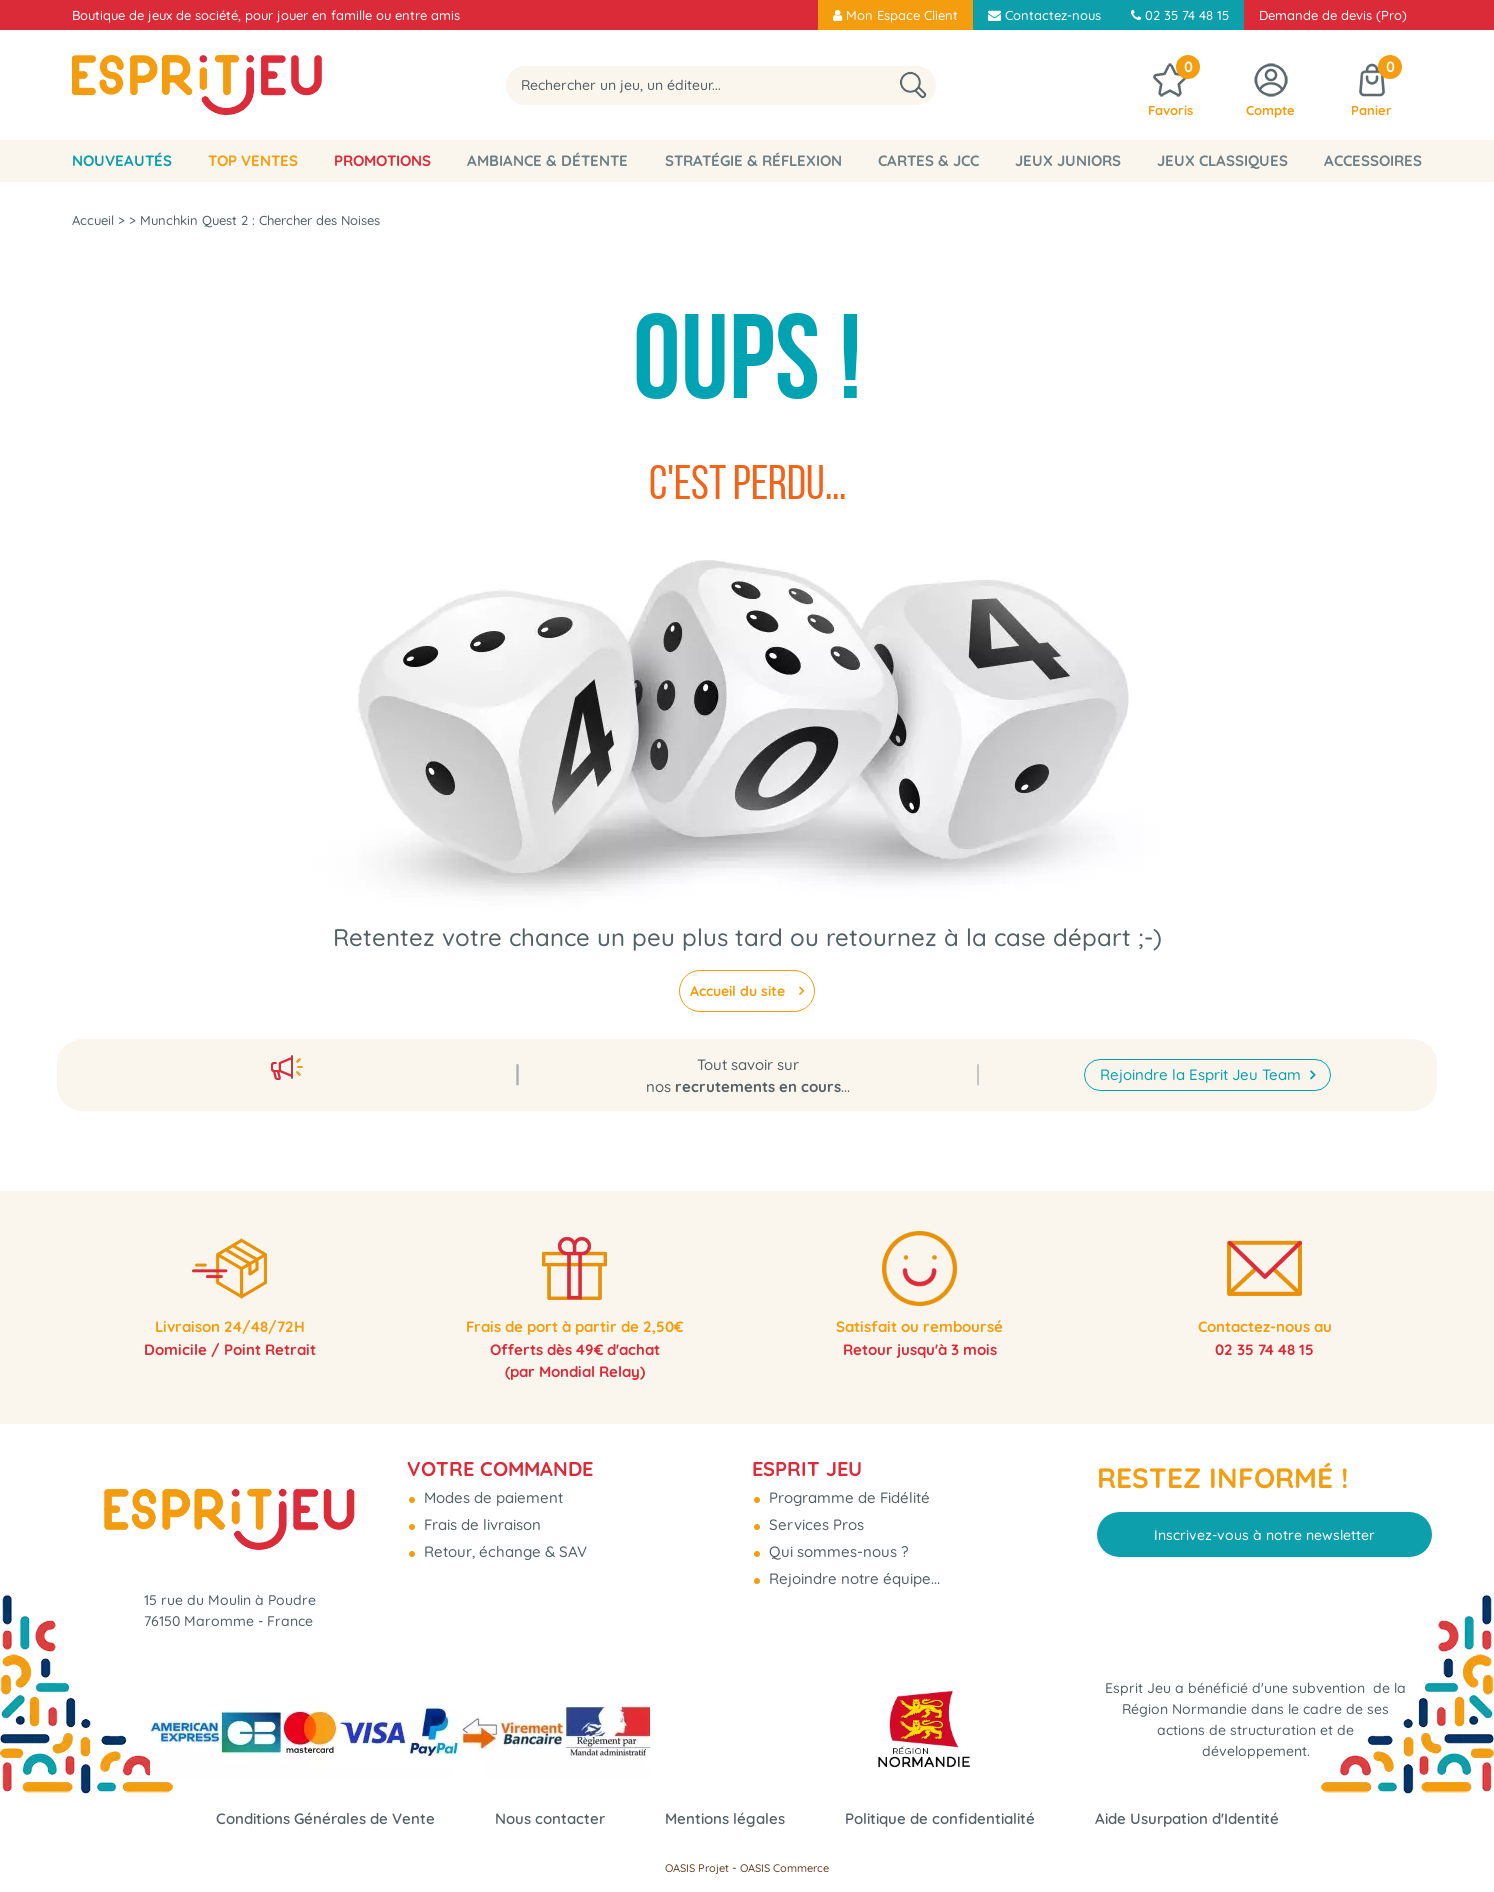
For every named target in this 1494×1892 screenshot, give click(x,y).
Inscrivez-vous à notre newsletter (1264, 1526)
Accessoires (1373, 160)
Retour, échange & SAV (503, 1543)
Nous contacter (550, 1818)
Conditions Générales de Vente (325, 1818)
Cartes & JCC (928, 160)
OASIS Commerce (784, 1868)
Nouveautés (122, 160)
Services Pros (814, 1516)
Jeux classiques (1222, 160)
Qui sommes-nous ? (836, 1543)
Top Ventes (253, 160)
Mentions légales (725, 1818)
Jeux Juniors (1068, 160)
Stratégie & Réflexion (753, 160)
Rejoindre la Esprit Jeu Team (1202, 1062)
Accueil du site (739, 991)
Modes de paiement (491, 1489)
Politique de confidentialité (940, 1818)
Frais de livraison (480, 1516)
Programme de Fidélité (847, 1489)
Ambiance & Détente (547, 160)
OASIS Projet (697, 1868)
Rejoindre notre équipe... (852, 1570)
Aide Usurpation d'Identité (1187, 1818)
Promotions (382, 160)
